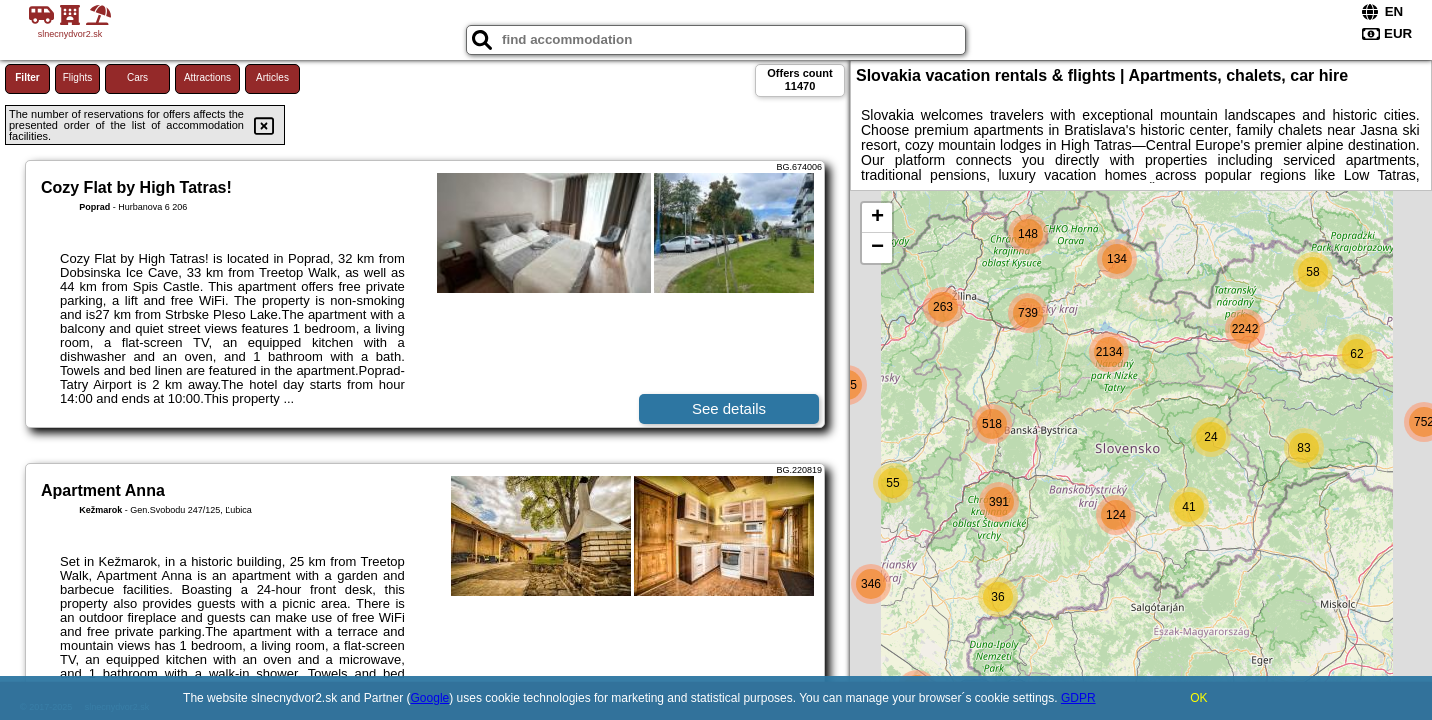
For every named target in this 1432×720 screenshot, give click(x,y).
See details (729, 408)
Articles (272, 77)
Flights (77, 77)
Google (430, 698)
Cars (137, 77)
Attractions (207, 77)
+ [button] (877, 218)
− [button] (877, 248)
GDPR (1078, 698)
